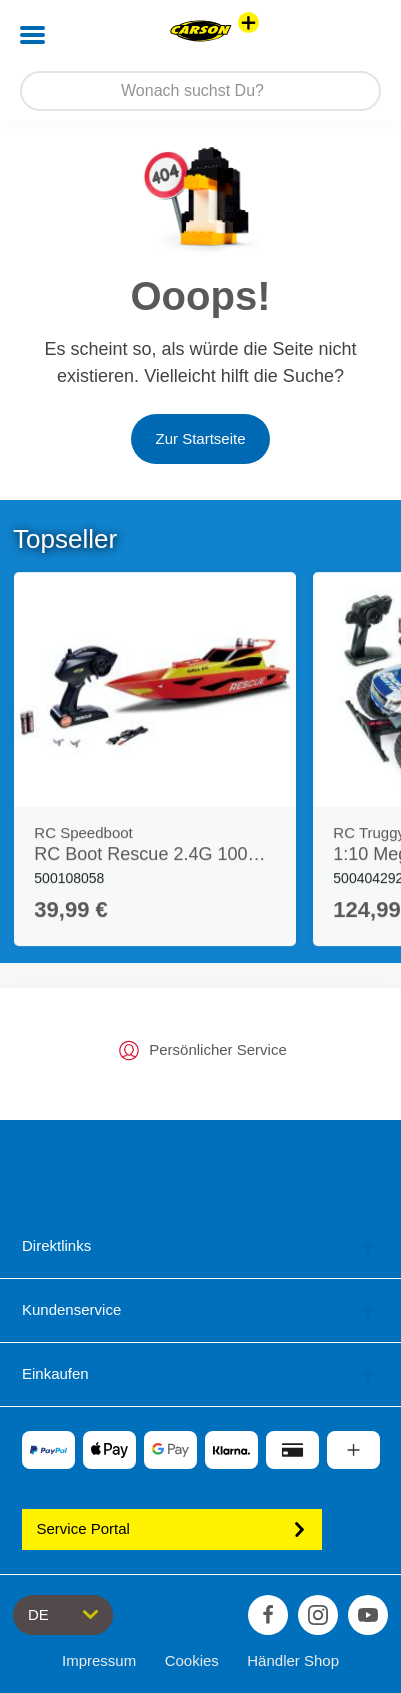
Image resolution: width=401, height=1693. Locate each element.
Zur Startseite (200, 438)
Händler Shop (293, 1660)
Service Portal (172, 1528)
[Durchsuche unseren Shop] (200, 91)
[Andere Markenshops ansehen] (248, 22)
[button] (357, 35)
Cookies (192, 1660)
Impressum (99, 1660)
